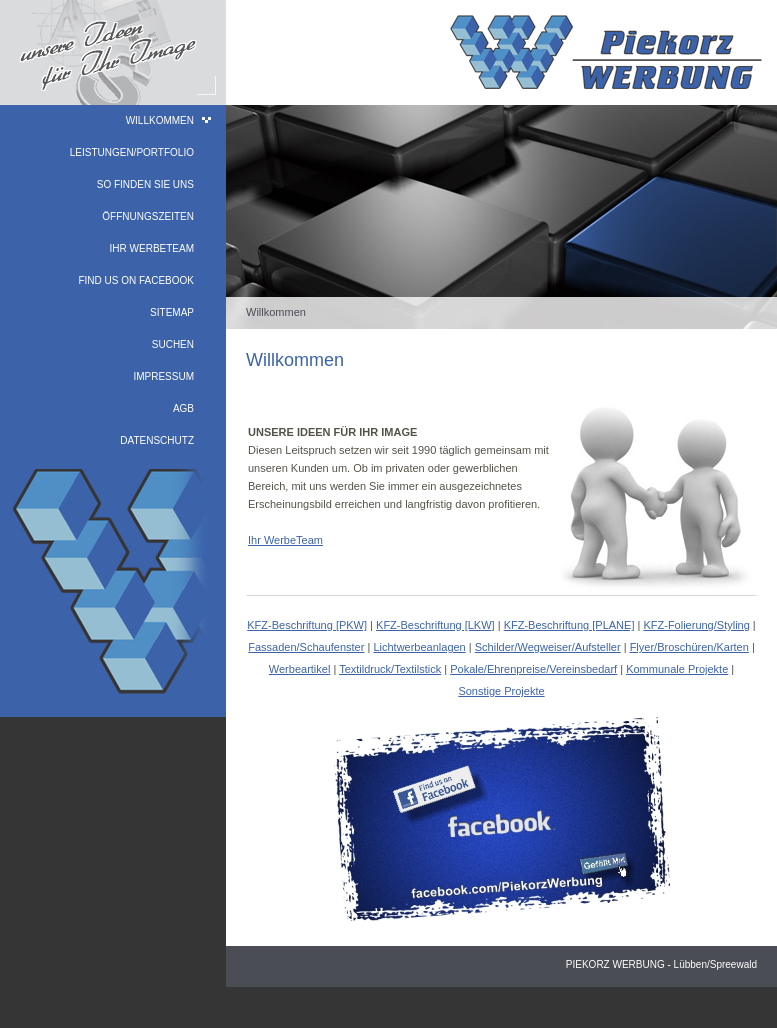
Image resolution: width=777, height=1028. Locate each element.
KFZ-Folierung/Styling (696, 625)
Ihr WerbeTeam (152, 248)
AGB (183, 408)
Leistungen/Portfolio (132, 152)
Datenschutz (157, 440)
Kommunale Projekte (677, 669)
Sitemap (172, 312)
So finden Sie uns (145, 184)
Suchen (173, 344)
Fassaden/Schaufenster (306, 647)
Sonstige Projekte (501, 691)
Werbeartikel (300, 669)
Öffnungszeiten (148, 216)
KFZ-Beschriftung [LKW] (435, 625)
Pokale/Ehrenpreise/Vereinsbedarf (533, 669)
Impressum (163, 376)
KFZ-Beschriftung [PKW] (307, 625)
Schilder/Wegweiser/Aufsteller (548, 647)
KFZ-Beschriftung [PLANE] (569, 625)
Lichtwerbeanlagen (419, 647)
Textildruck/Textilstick (390, 669)
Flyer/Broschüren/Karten (689, 647)
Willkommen (160, 120)
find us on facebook (136, 280)
